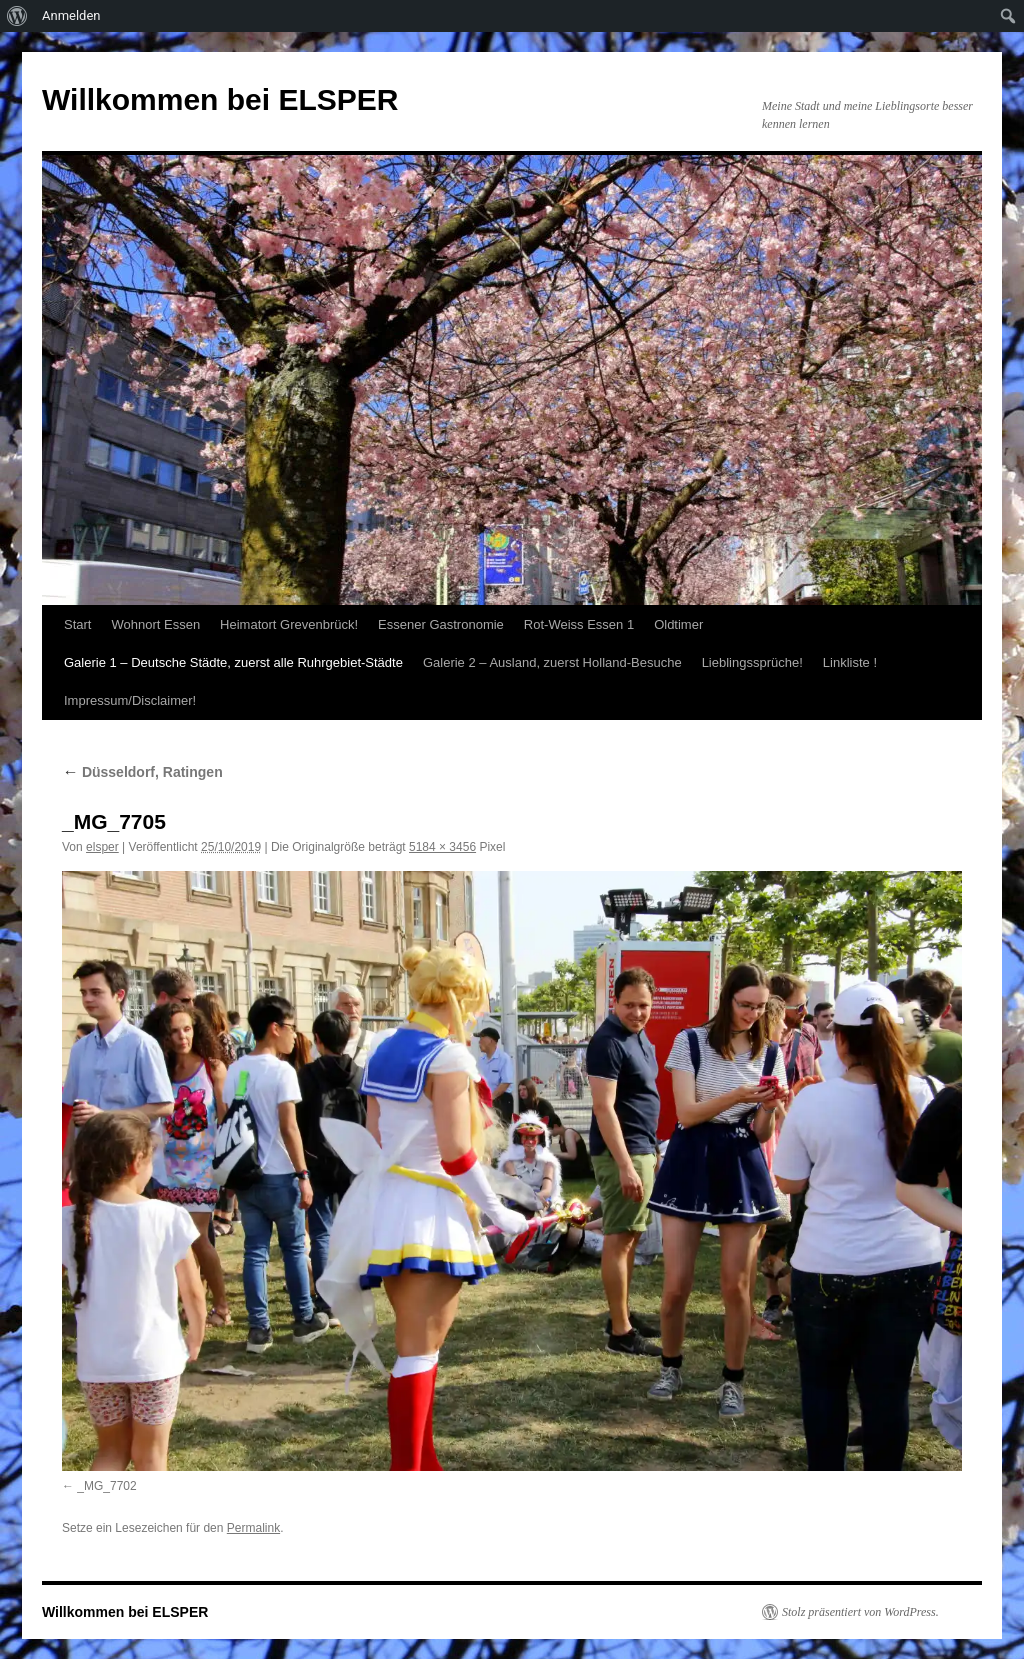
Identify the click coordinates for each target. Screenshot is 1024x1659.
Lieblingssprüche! (752, 662)
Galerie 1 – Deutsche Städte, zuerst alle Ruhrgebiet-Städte (233, 662)
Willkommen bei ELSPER (220, 99)
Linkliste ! (850, 662)
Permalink (253, 1528)
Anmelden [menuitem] (71, 15)
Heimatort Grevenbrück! (289, 624)
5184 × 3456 (442, 847)
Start (77, 624)
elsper (102, 847)
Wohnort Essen (155, 624)
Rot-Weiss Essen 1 (579, 624)
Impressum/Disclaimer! (130, 700)
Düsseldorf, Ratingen (142, 772)
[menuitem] (17, 16)
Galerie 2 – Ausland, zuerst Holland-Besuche (552, 662)
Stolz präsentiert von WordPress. (860, 1612)
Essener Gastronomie (441, 624)
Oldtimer (678, 624)
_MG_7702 (106, 1486)
